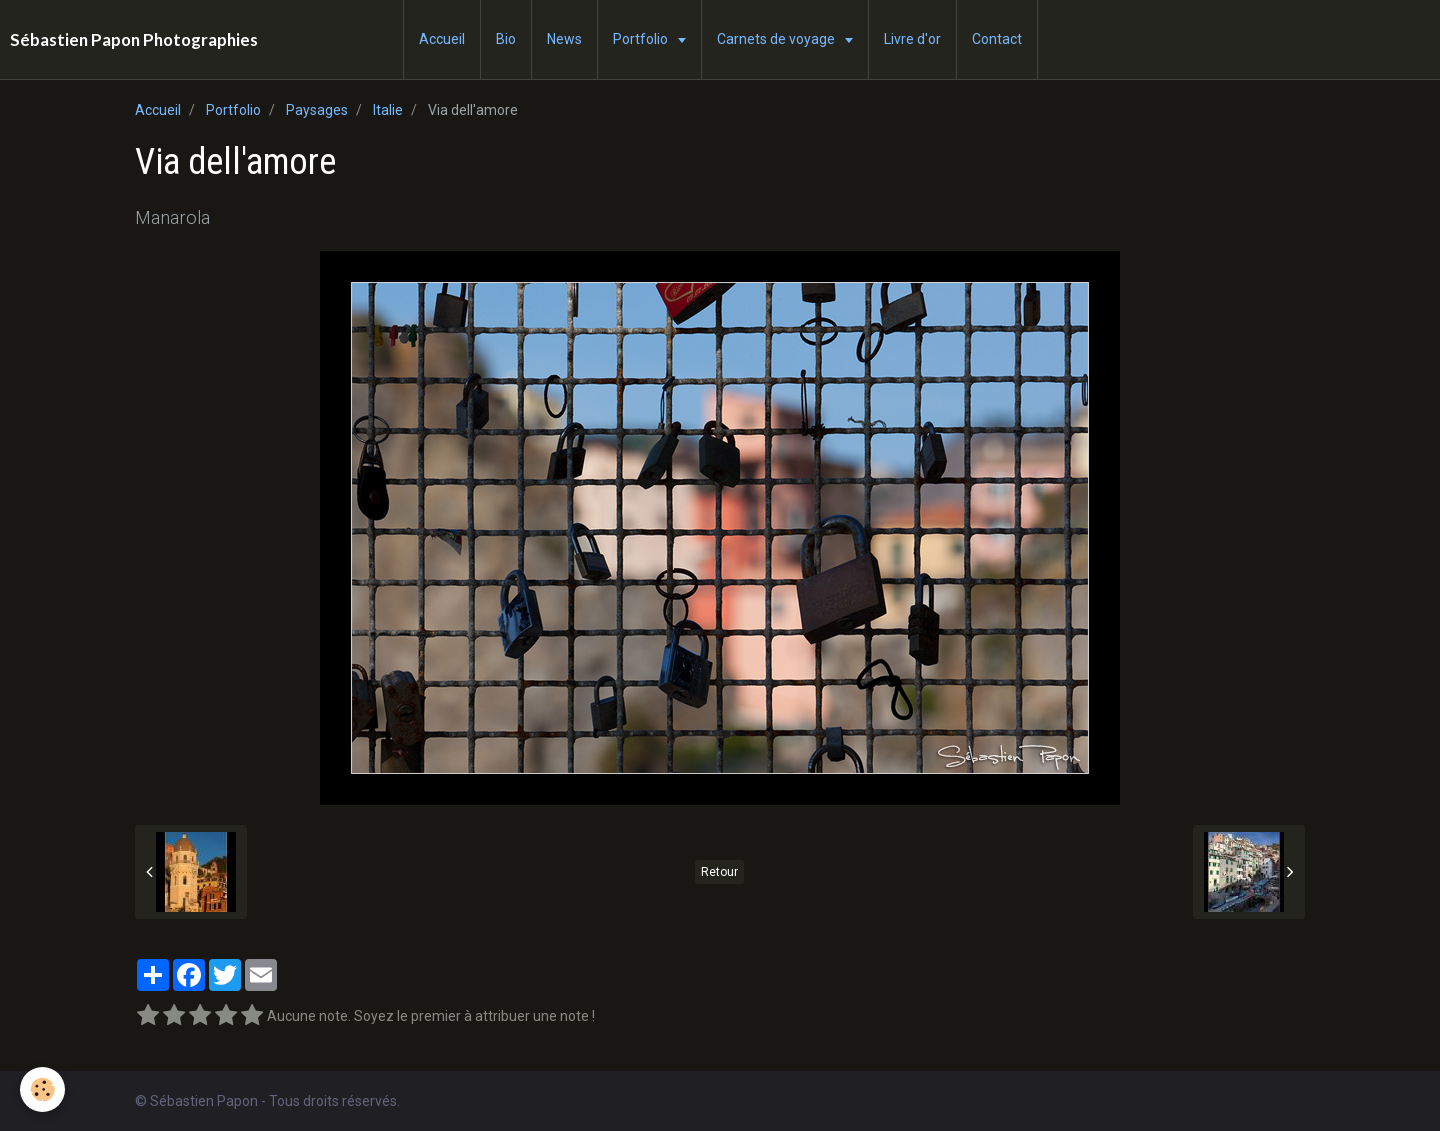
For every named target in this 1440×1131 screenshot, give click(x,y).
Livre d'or (912, 39)
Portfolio (642, 39)
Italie (388, 110)
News (564, 39)
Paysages (317, 110)
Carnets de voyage (777, 39)
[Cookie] (42, 1089)
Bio (506, 39)
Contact (997, 39)
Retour (719, 872)
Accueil (442, 39)
